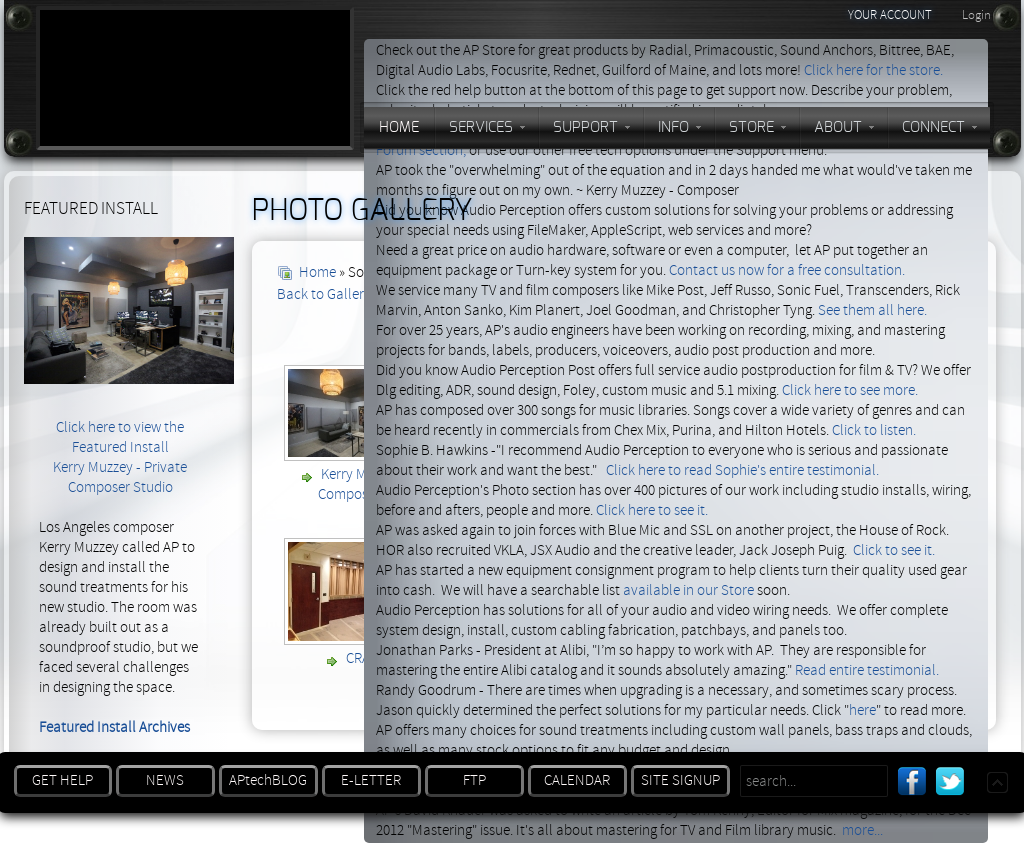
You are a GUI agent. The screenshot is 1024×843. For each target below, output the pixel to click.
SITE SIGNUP (680, 780)
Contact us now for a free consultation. (787, 270)
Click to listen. (874, 430)
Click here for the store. (873, 70)
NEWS (165, 780)
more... (862, 830)
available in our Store (688, 590)
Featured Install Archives (114, 727)
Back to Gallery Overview (353, 294)
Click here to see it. (652, 510)
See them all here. (872, 310)
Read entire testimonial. (867, 670)
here (862, 710)
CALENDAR (577, 780)
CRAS (362, 658)
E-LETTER (371, 780)
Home (317, 272)
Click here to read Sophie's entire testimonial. (742, 470)
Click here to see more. (850, 390)
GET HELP (62, 780)
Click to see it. (894, 550)
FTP (474, 780)
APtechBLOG (268, 780)
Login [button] (976, 15)
